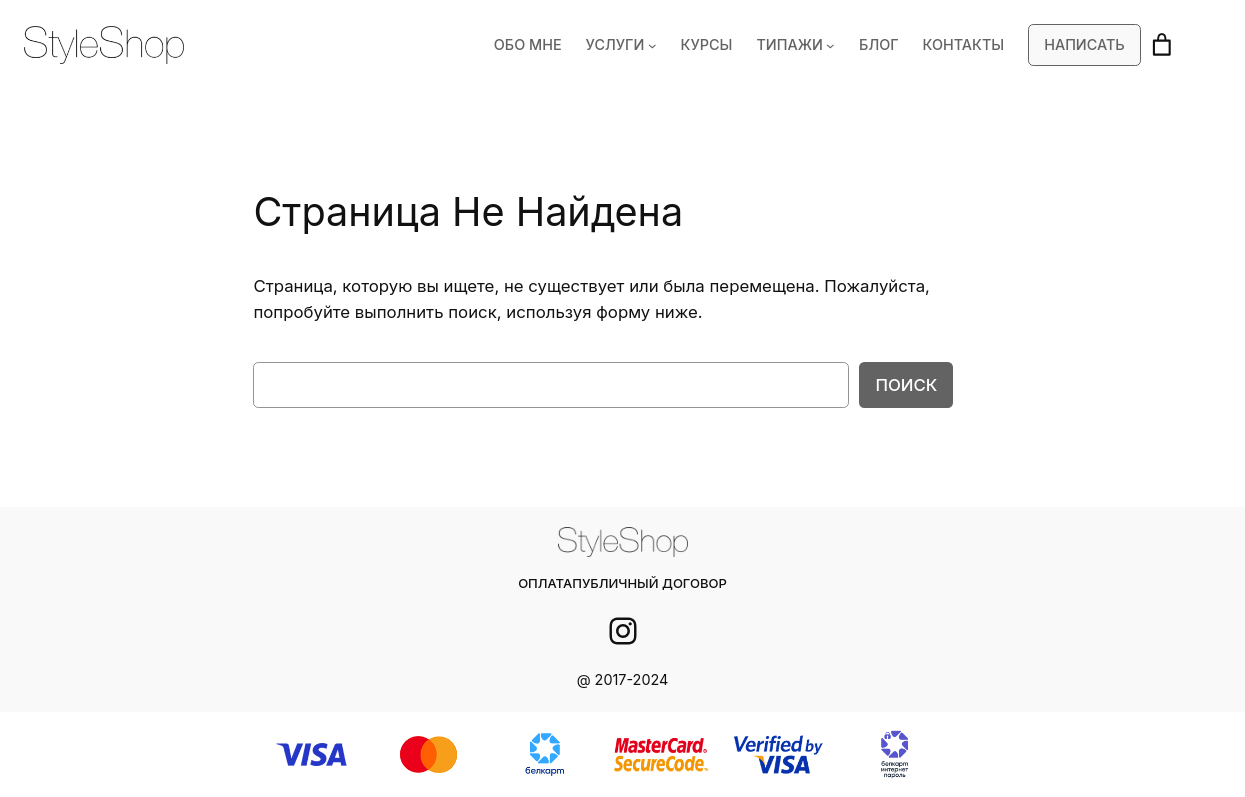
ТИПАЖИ (800, 45)
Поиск (907, 384)
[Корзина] (1162, 45)
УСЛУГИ (631, 45)
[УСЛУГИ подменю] (666, 45)
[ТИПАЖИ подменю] (839, 45)
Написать (1085, 45)
